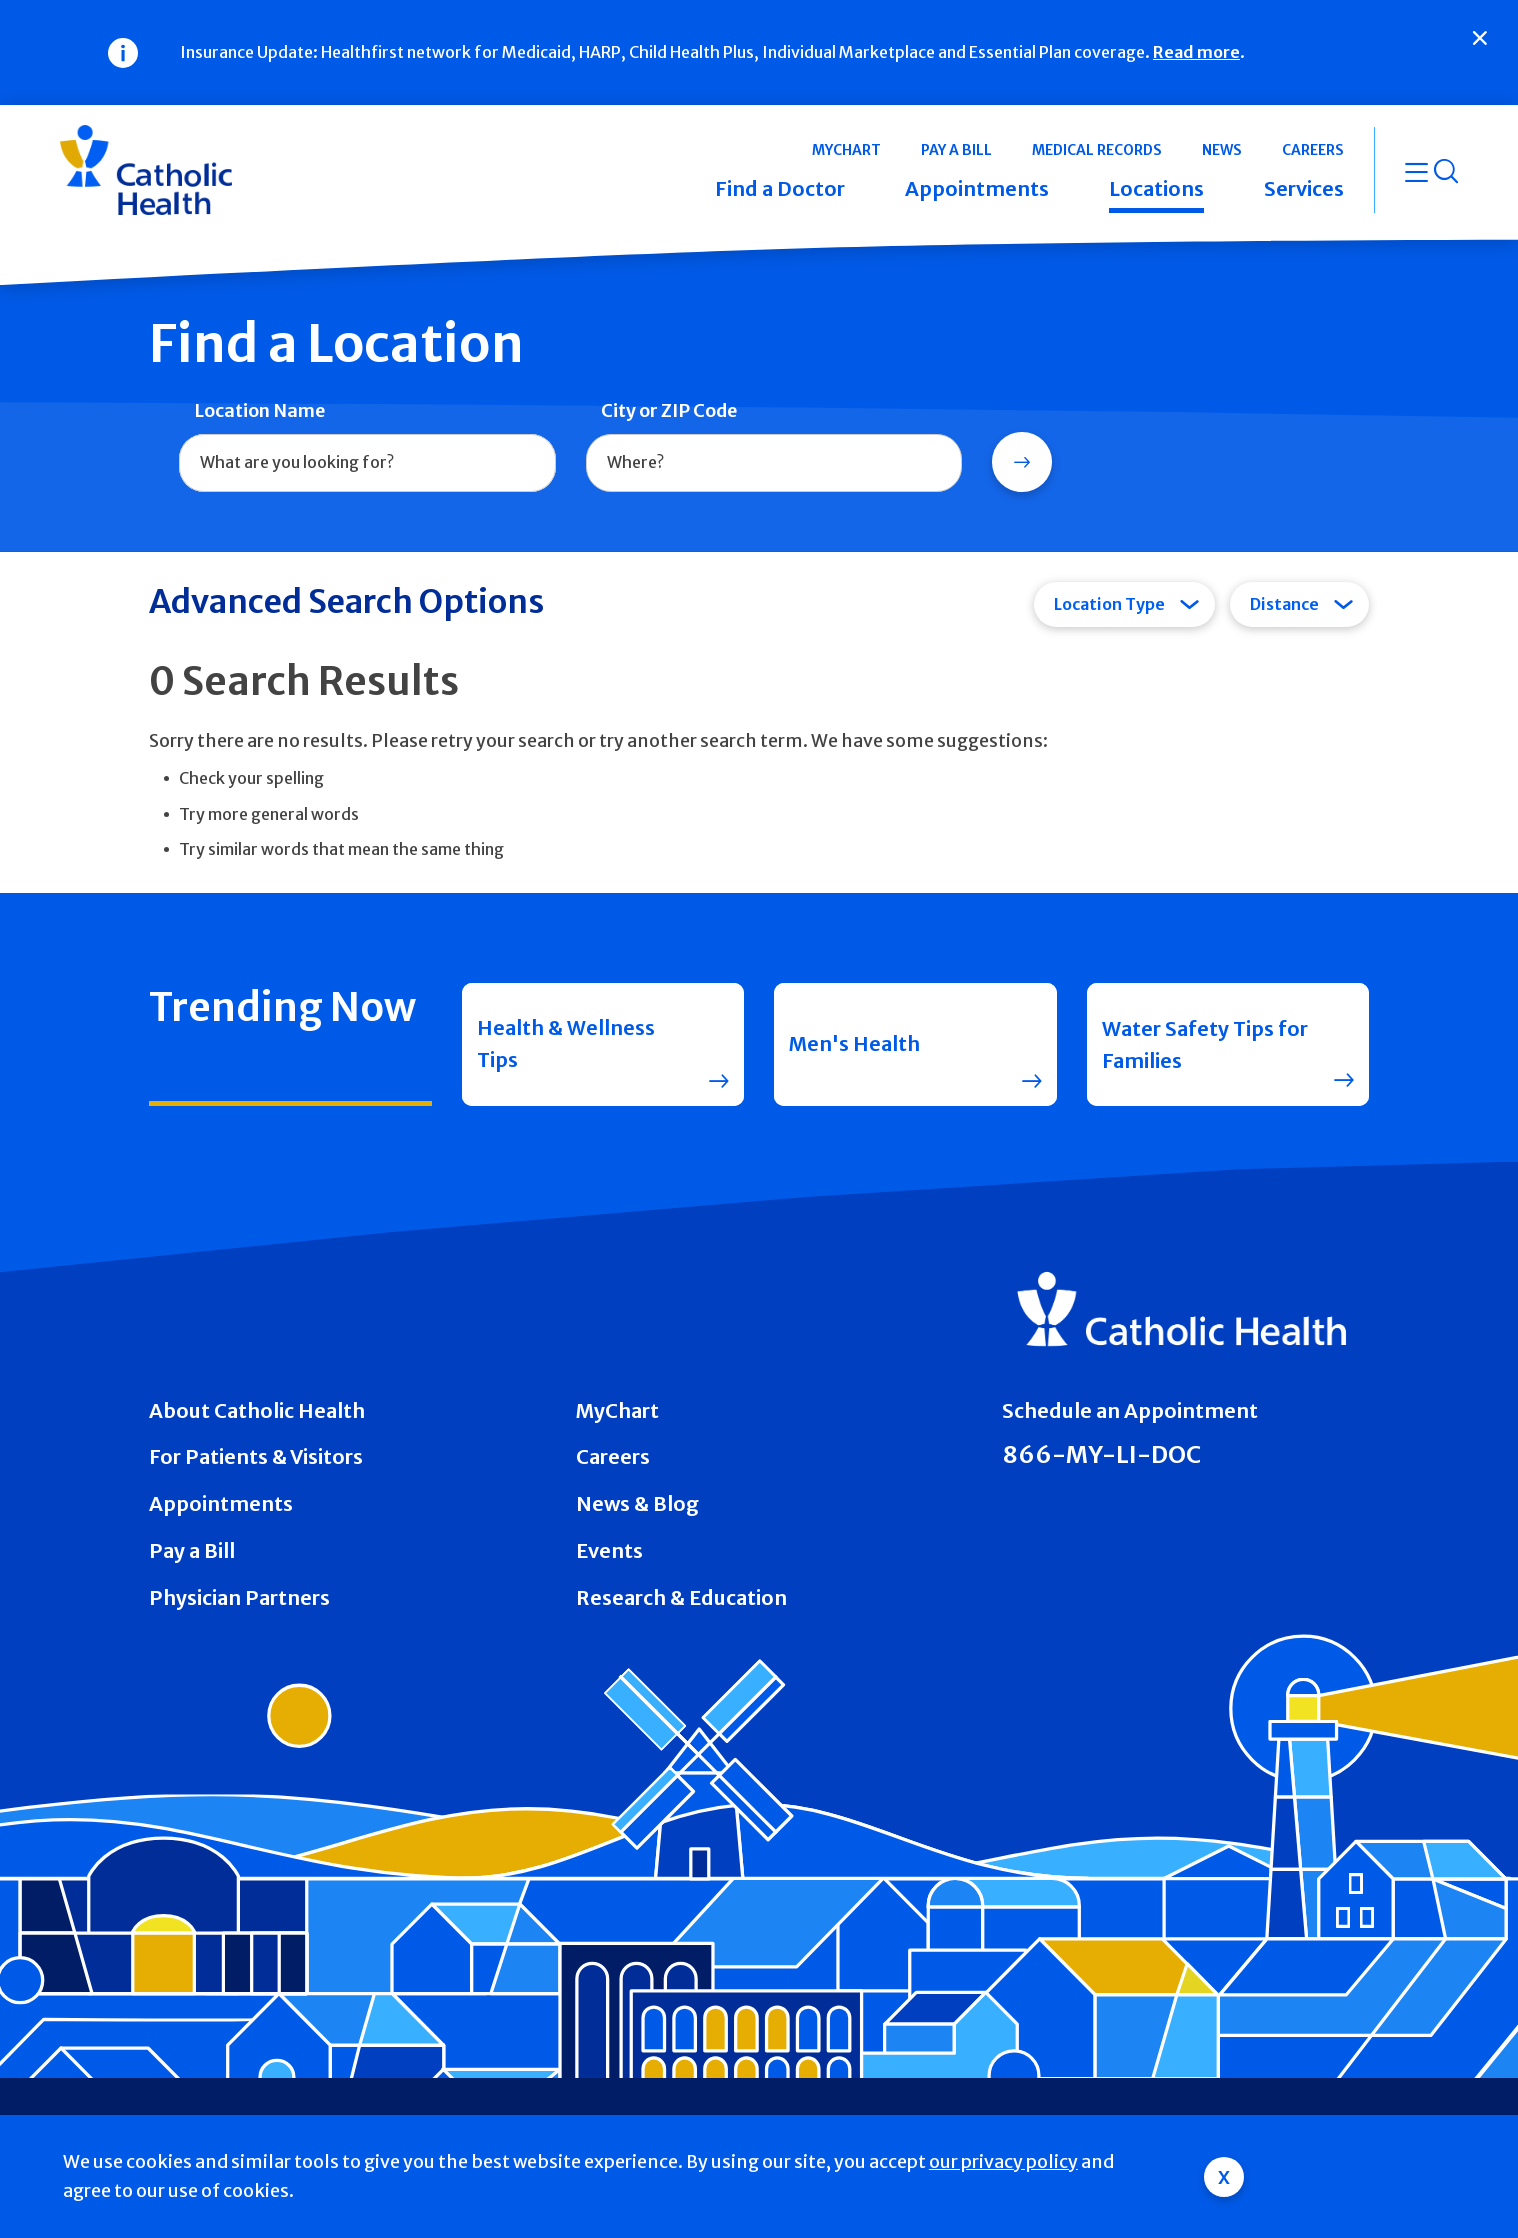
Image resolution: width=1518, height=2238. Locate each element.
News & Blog (637, 1503)
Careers (613, 1456)
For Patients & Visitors (256, 1456)
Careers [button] (1313, 150)
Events (609, 1550)
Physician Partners (239, 1597)
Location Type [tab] (1109, 604)
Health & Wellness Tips (566, 1044)
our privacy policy (1003, 2161)
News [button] (1222, 150)
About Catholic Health (257, 1410)
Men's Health (854, 1044)
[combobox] (367, 463)
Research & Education (681, 1597)
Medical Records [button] (1097, 150)
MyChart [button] (846, 150)
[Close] (1480, 38)
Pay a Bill (192, 1550)
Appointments (221, 1503)
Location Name (259, 410)
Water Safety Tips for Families (1205, 1044)
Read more (1196, 52)
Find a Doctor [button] (780, 188)
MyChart (617, 1410)
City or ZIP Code (669, 410)
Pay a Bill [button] (956, 150)
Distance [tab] (1284, 604)
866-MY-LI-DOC (1101, 1454)
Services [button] (1304, 188)
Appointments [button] (977, 188)
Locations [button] (1156, 188)
